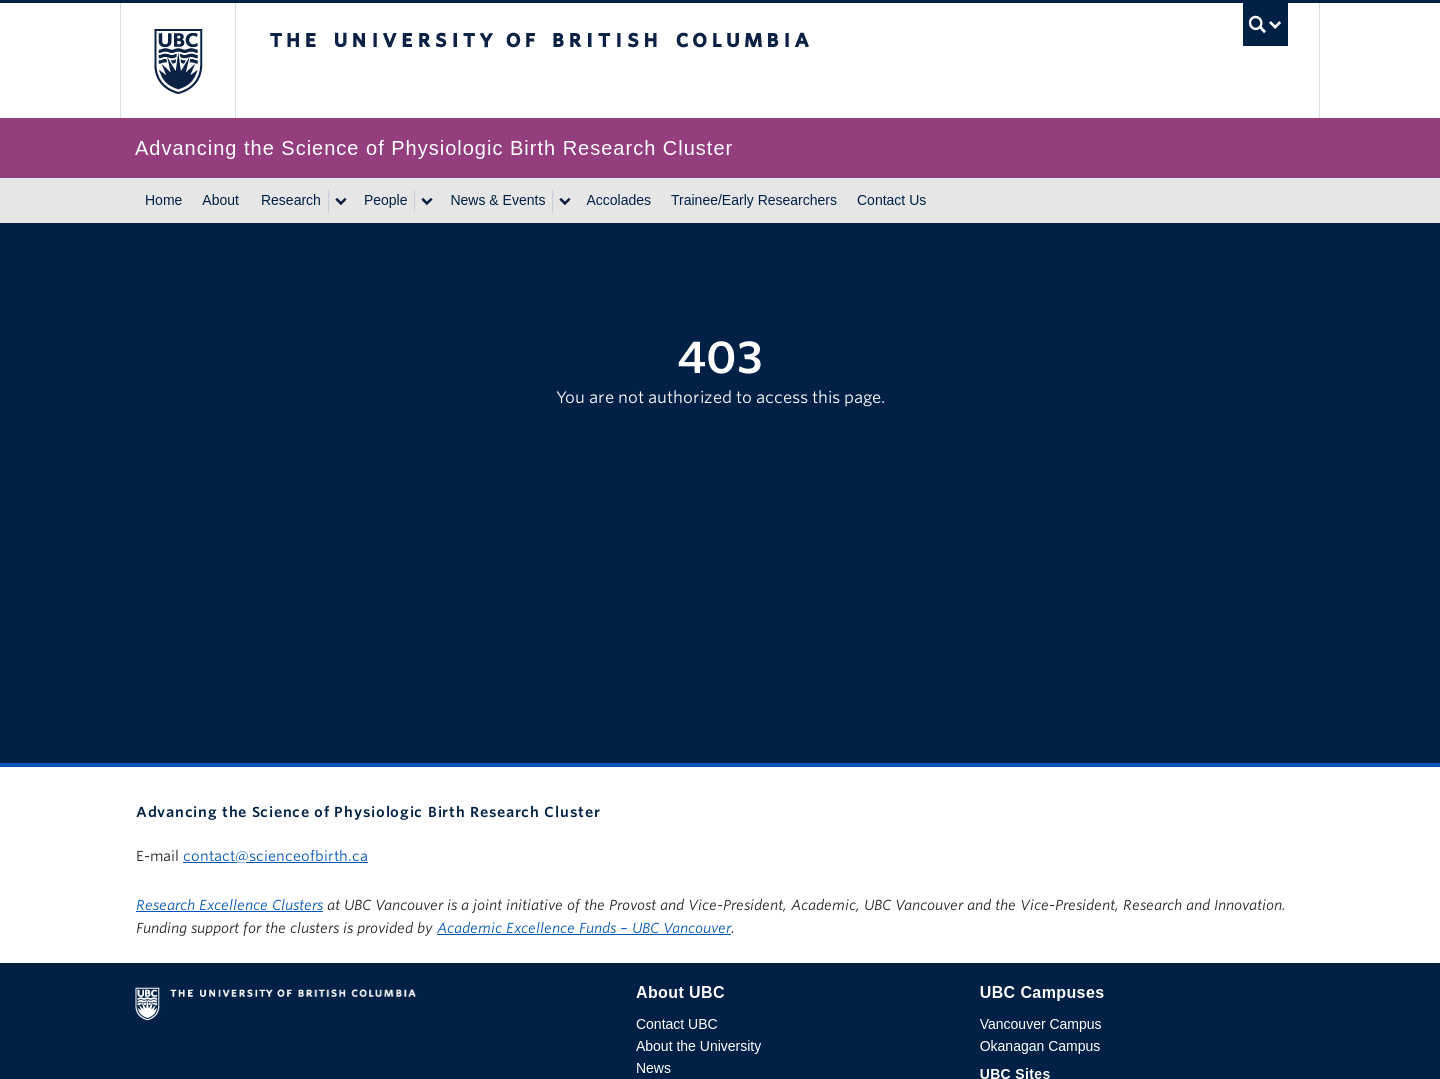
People (386, 200)
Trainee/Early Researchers (754, 200)
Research (291, 200)
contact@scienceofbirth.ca (275, 856)
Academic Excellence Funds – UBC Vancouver (584, 928)
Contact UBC (677, 1024)
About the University (698, 1046)
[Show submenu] (340, 201)
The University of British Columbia (177, 60)
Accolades (618, 200)
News (653, 1068)
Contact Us (891, 200)
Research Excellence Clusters (229, 905)
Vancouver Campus (1041, 1024)
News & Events (497, 200)
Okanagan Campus (1040, 1046)
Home (163, 200)
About (220, 200)
